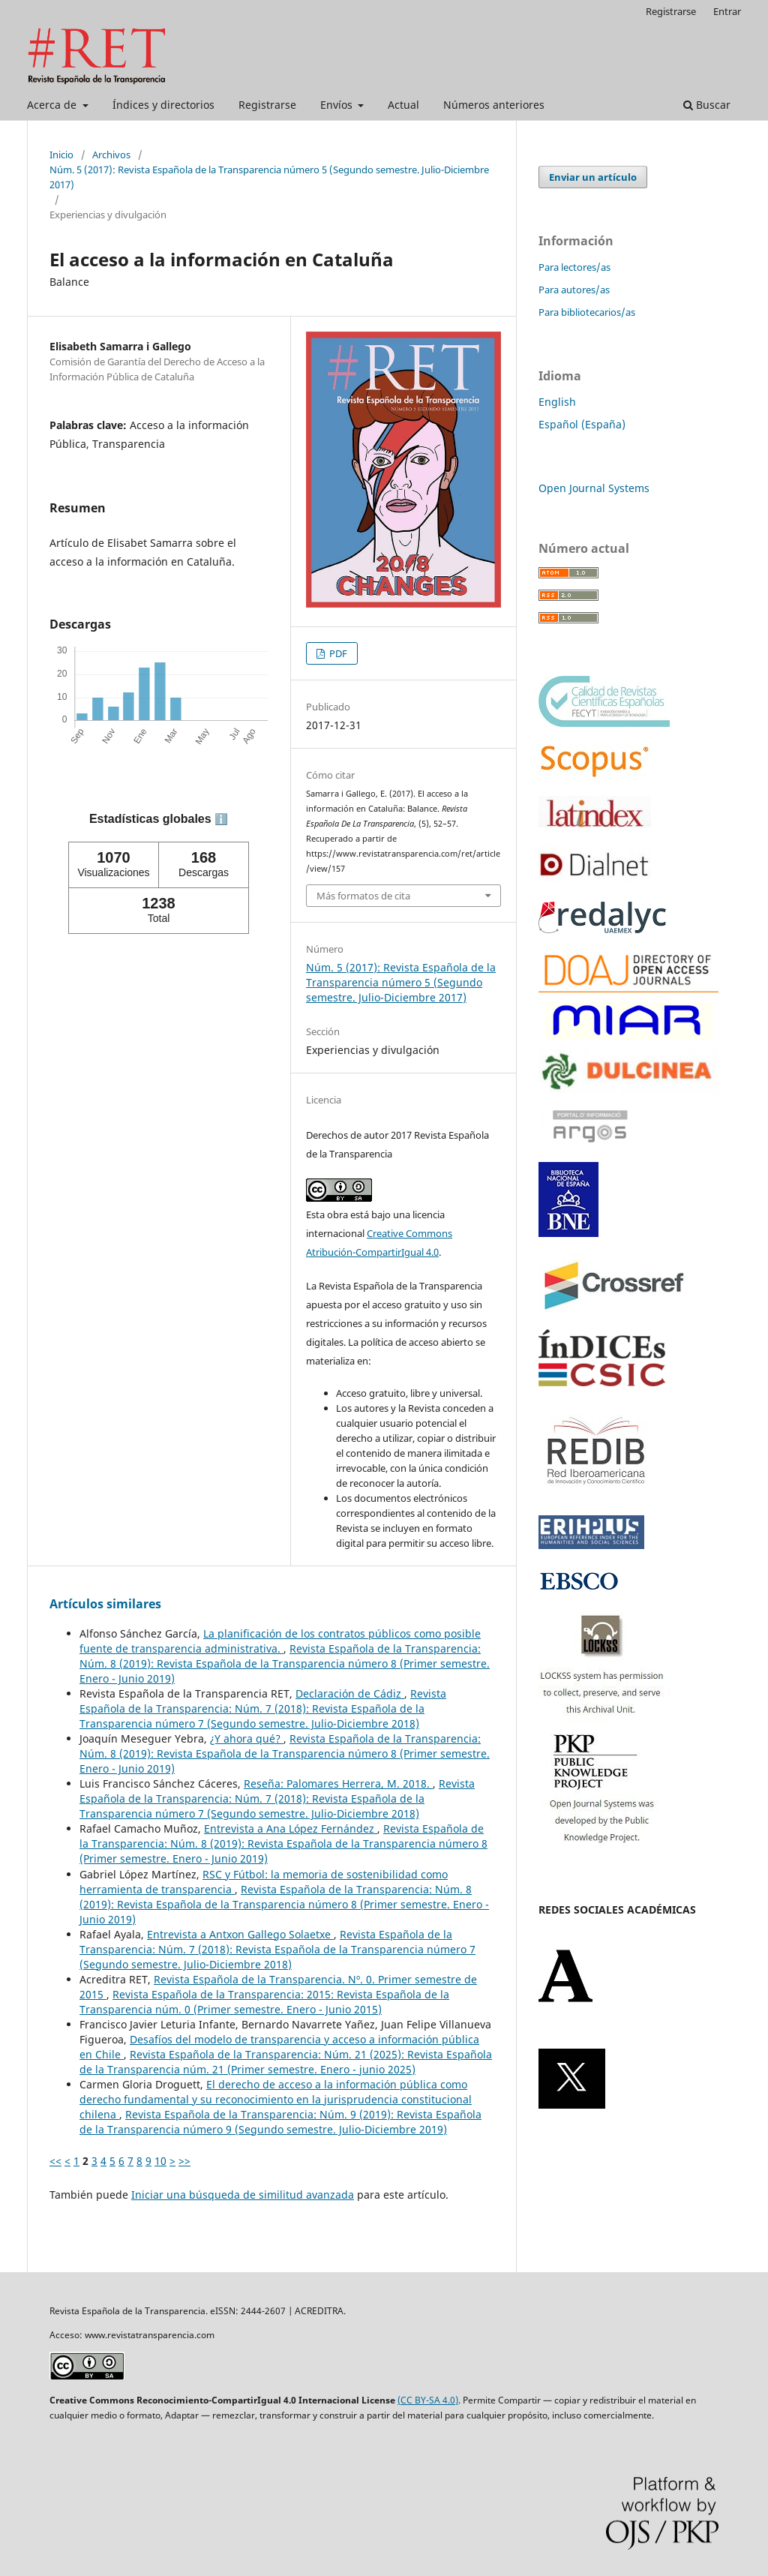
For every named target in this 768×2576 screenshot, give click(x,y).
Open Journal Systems (594, 488)
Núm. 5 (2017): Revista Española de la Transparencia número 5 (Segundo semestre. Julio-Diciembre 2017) (269, 177)
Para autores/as (574, 289)
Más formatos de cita (363, 895)
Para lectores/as (574, 267)
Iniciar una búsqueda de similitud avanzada (242, 2194)
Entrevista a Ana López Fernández (290, 1828)
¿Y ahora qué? (247, 1738)
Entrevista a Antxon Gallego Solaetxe (240, 1934)
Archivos (111, 154)
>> (184, 2161)
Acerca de (53, 105)
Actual (403, 105)
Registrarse (267, 105)
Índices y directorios (163, 105)
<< (56, 2161)
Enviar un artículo (593, 177)
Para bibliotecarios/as (586, 312)
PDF (337, 653)
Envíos (338, 105)
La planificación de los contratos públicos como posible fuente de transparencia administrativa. (280, 1641)
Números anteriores (493, 105)
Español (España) (582, 424)
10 (160, 2161)
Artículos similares (105, 1604)
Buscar (706, 105)
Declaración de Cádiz (350, 1693)
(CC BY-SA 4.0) (428, 2400)
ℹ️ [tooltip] (221, 819)
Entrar (727, 11)
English (557, 402)
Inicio (62, 154)
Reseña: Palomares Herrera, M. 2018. (338, 1783)
